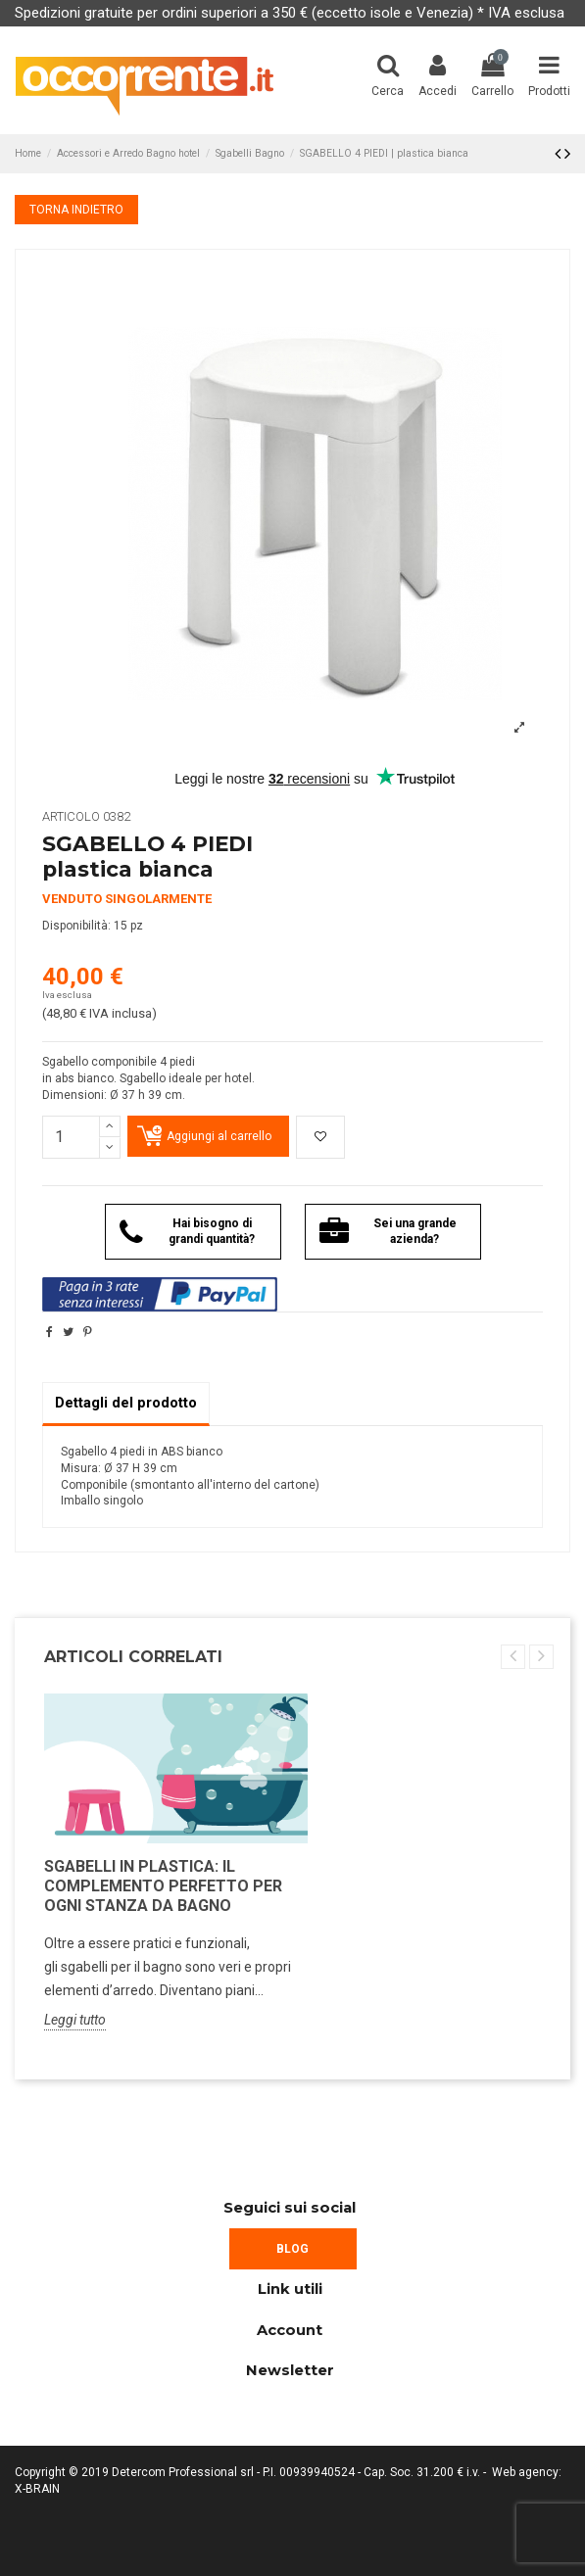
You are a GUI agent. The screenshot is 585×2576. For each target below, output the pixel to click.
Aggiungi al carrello (219, 1136)
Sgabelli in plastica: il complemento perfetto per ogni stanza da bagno (163, 1886)
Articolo (71, 816)
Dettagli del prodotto (126, 1402)
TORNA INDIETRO (76, 209)
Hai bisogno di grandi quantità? (188, 1231)
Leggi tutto (75, 2019)
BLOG (292, 2249)
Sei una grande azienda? (388, 1231)
